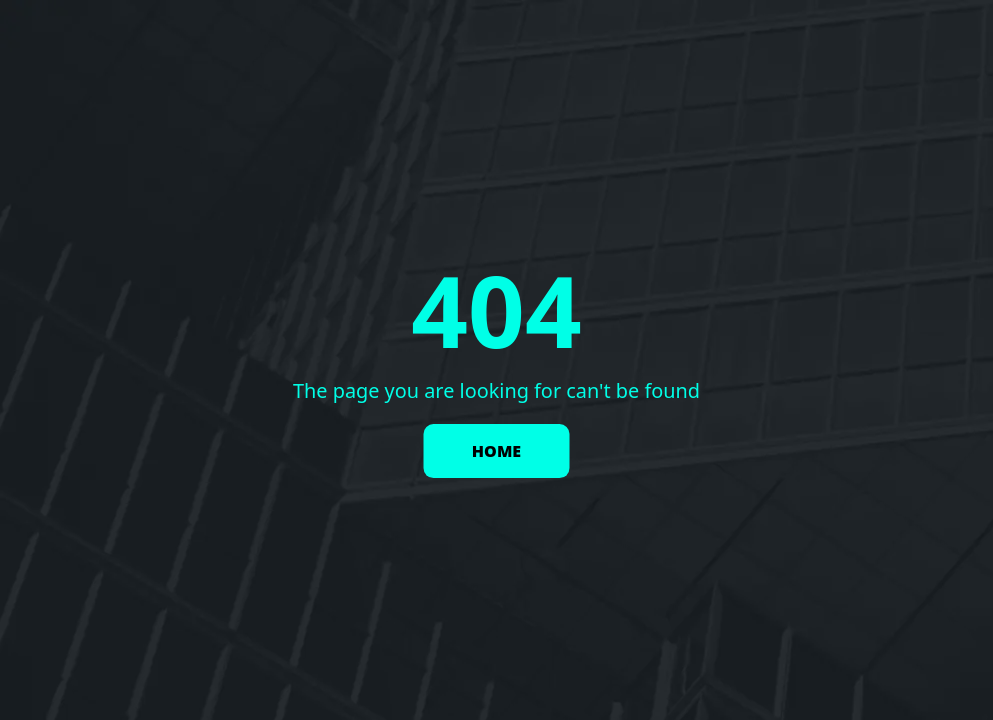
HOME (496, 451)
